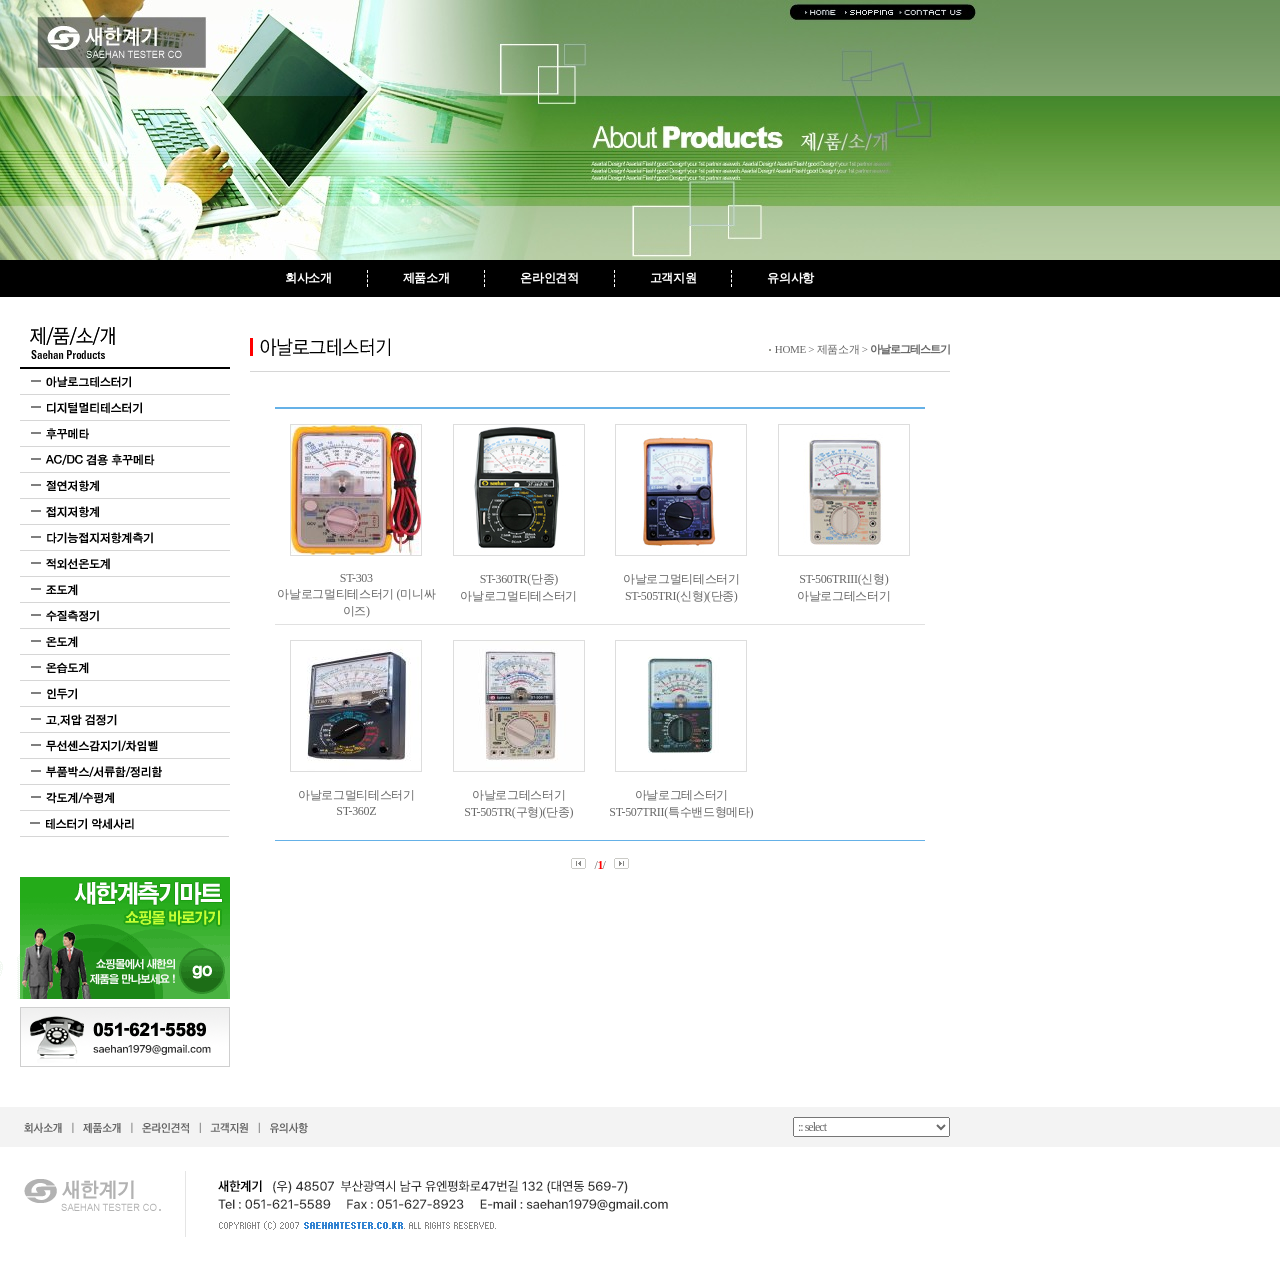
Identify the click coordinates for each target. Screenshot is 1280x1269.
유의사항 (790, 278)
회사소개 (308, 278)
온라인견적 (549, 278)
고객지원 (673, 278)
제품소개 (426, 278)
